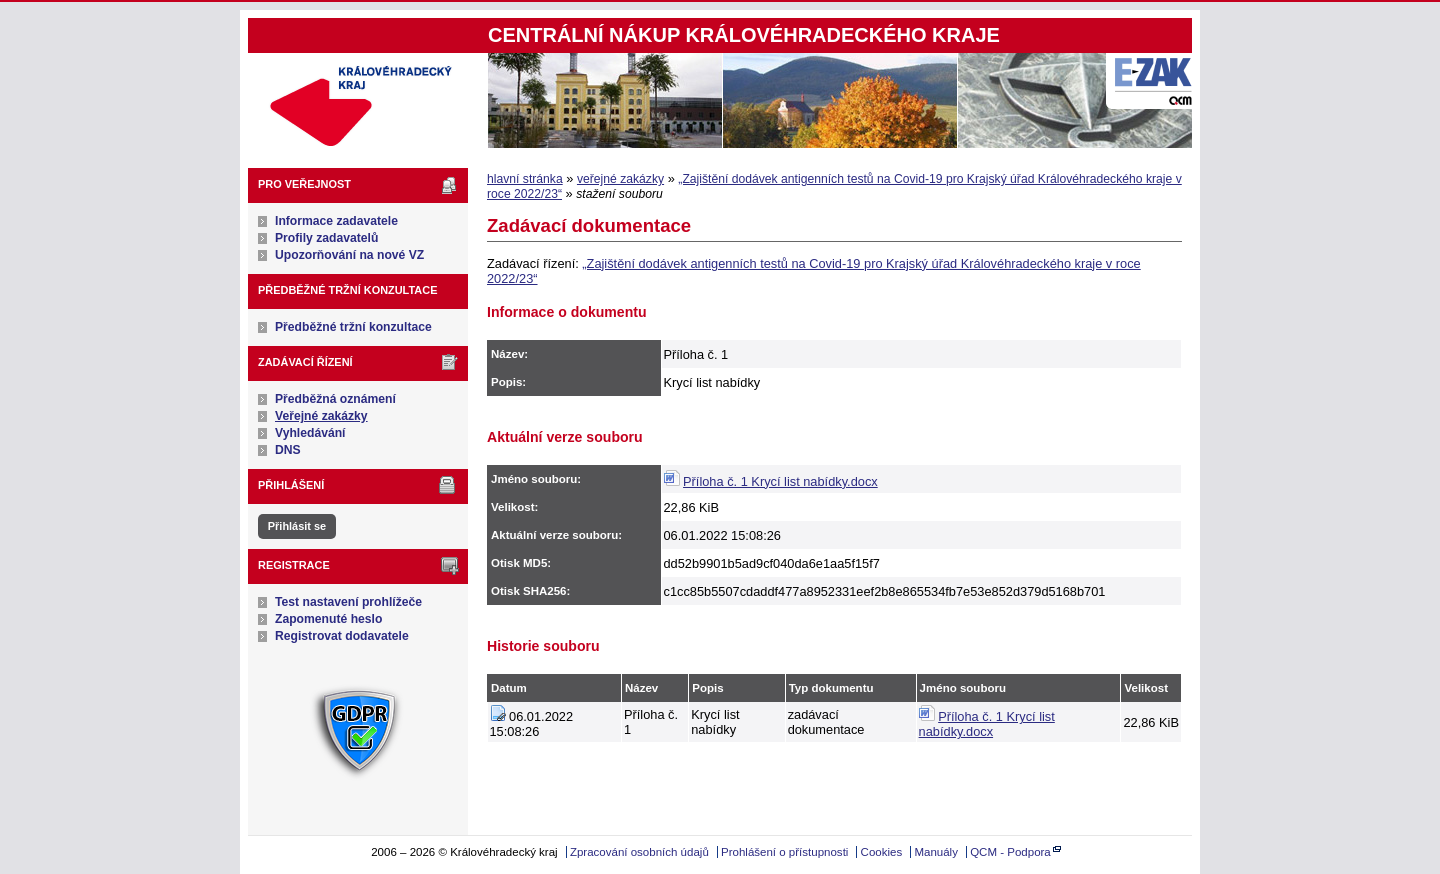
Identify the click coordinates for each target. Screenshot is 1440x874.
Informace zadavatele (336, 221)
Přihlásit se (297, 526)
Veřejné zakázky (321, 416)
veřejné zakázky (620, 179)
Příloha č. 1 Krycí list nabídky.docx (780, 481)
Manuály (936, 852)
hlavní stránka (525, 179)
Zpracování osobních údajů (639, 852)
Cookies (882, 852)
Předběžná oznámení (335, 399)
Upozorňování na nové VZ (349, 255)
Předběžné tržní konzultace (353, 327)
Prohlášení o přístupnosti (784, 852)
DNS (288, 450)
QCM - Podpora (1010, 852)
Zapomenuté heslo (328, 619)
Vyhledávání (310, 433)
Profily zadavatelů (326, 238)
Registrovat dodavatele (342, 636)
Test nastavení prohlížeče (348, 602)
